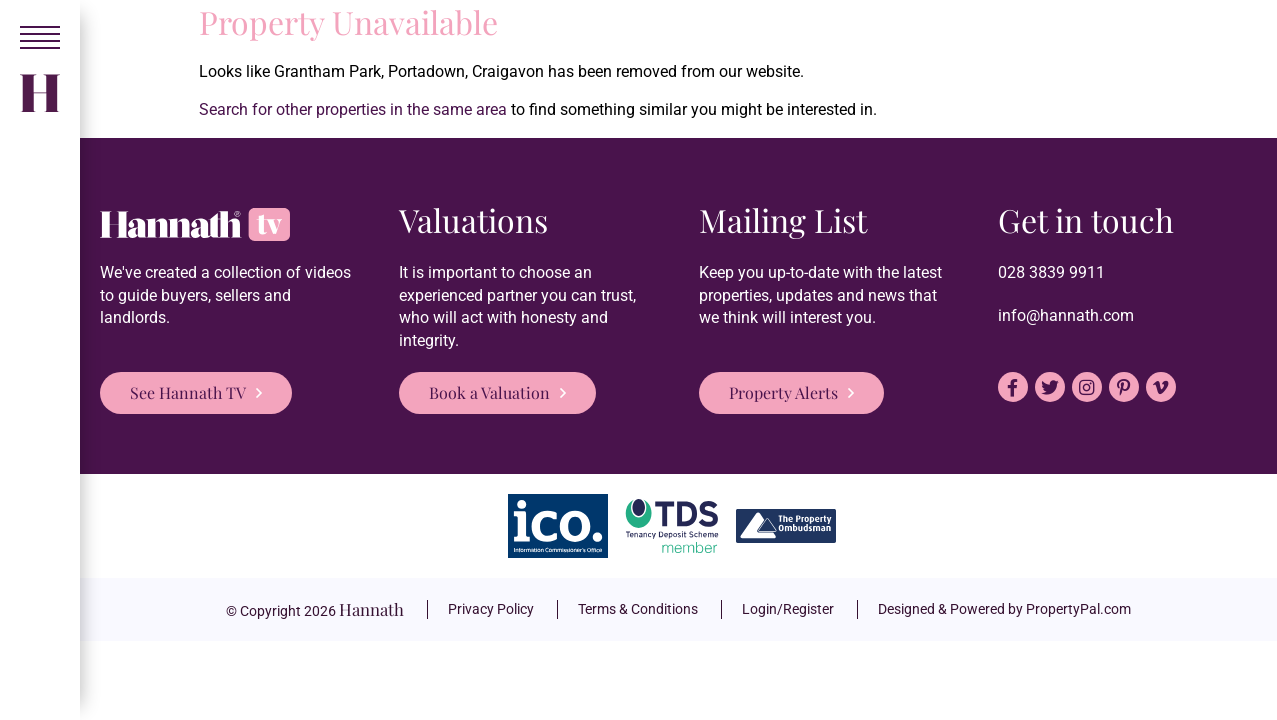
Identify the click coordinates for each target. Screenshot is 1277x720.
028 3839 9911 (1051, 272)
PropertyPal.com (1078, 609)
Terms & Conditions (638, 609)
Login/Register (788, 609)
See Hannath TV (188, 392)
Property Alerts (783, 392)
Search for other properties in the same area (353, 109)
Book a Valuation (489, 392)
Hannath (371, 609)
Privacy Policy (491, 609)
